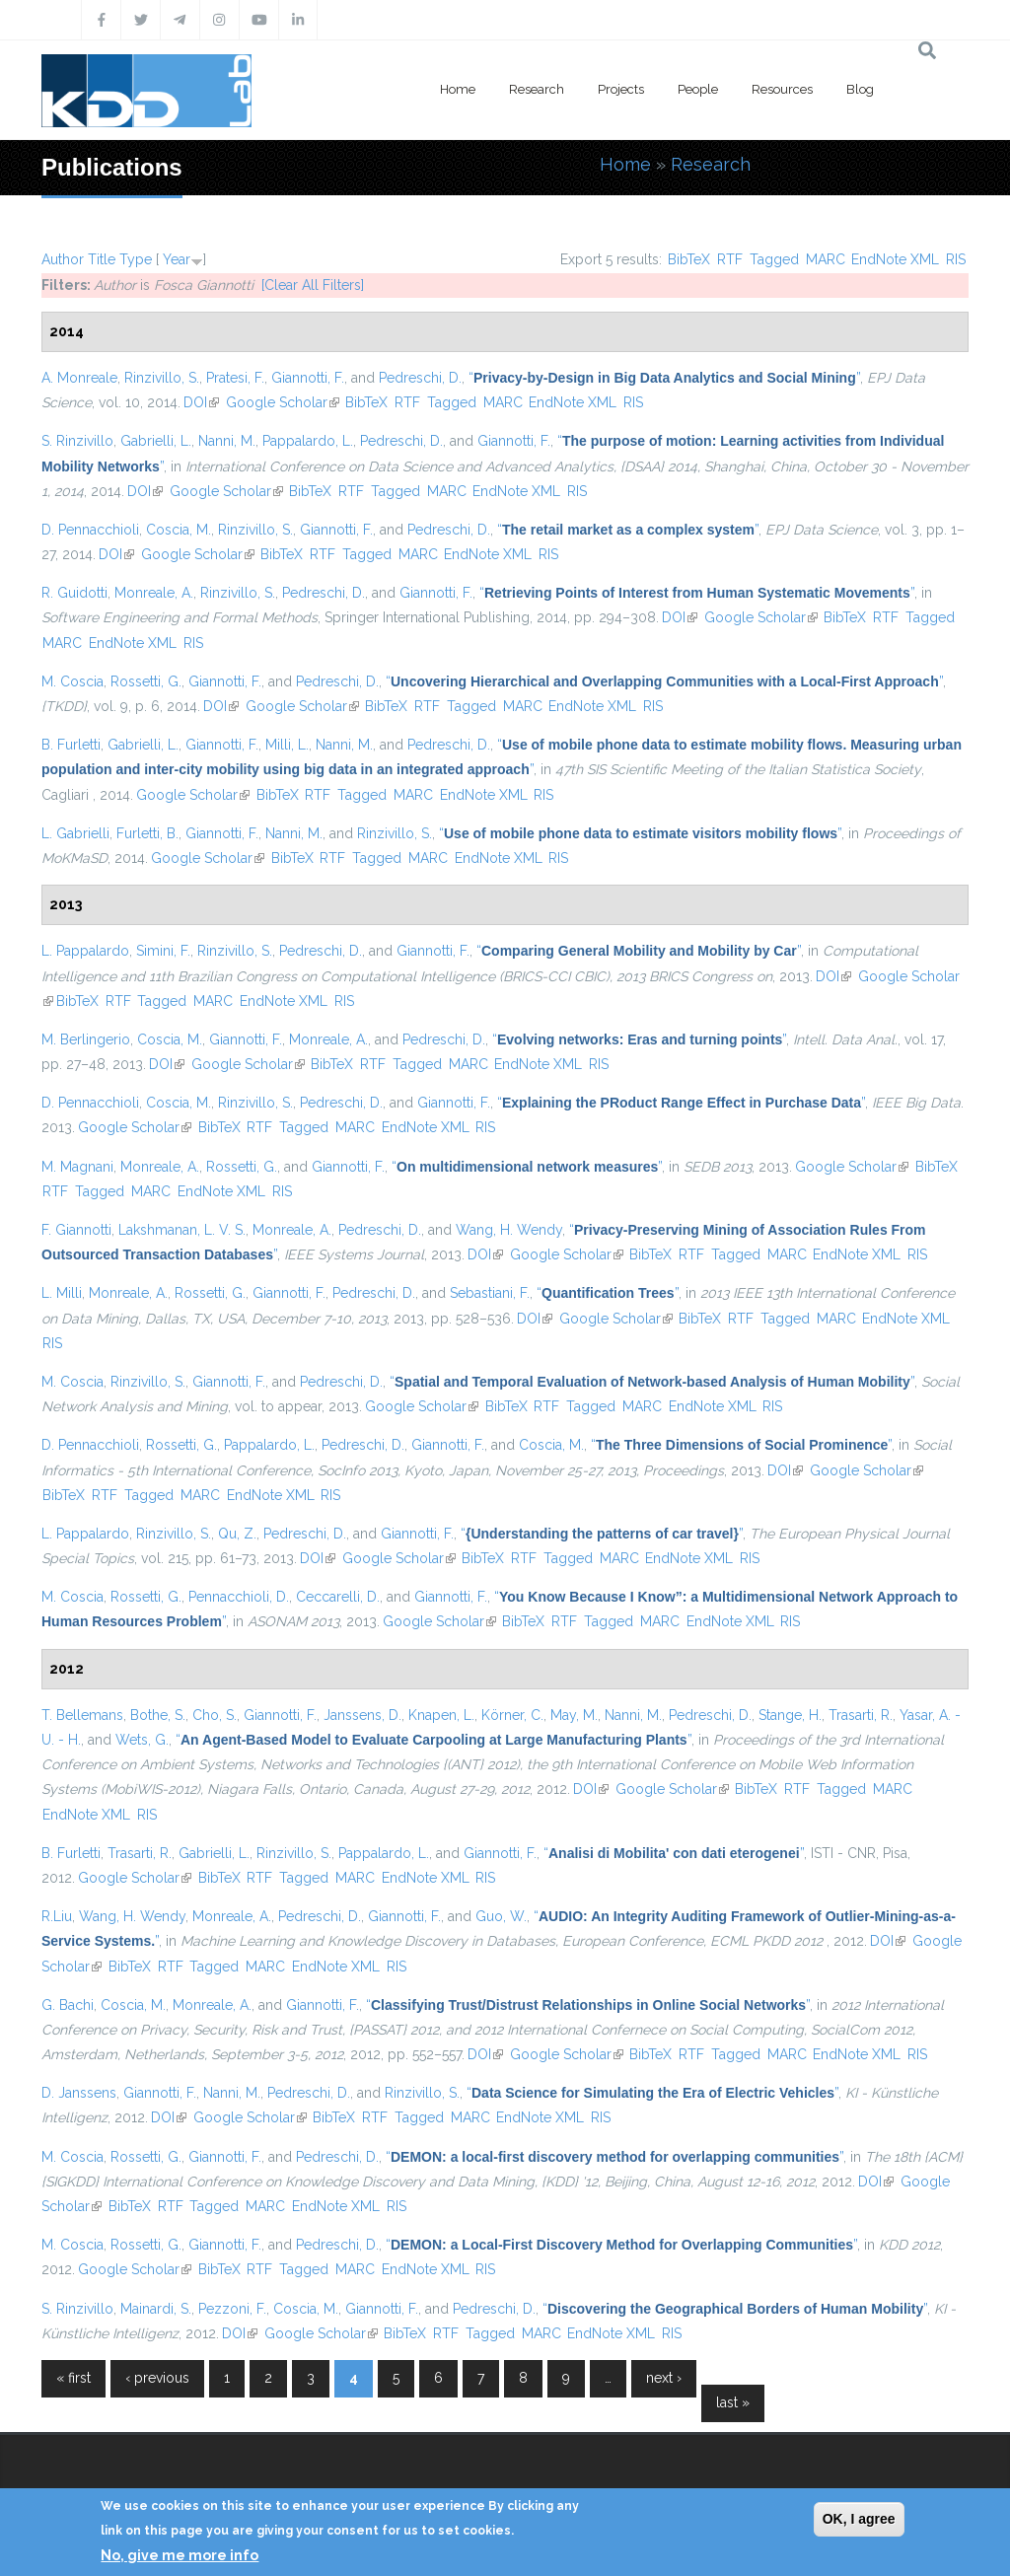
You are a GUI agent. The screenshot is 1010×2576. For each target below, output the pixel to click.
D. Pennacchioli (90, 529)
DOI (201, 402)
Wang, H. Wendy (509, 1230)
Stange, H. (790, 1715)
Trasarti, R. (861, 1715)
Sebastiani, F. (490, 1293)
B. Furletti (71, 744)
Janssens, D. (362, 1715)
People (698, 89)
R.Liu (56, 1916)
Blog (860, 89)
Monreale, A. (153, 593)
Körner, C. (512, 1715)
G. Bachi (67, 2005)
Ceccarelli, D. (338, 1597)
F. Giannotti (76, 1230)
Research (536, 89)
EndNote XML (895, 259)
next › (664, 2378)
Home (457, 89)
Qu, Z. (237, 1533)
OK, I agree (859, 2519)
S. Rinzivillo (77, 441)
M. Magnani (77, 1167)
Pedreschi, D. (420, 378)
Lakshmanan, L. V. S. (182, 1230)
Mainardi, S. (155, 2309)
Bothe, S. (157, 1715)
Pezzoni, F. (232, 2309)
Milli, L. (287, 744)
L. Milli (61, 1293)
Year (176, 259)
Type (135, 259)
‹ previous (157, 2378)
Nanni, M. (226, 441)
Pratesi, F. (235, 378)
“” (664, 378)
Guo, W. (501, 1916)
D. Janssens (78, 2093)
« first (73, 2378)
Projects (621, 89)
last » (733, 2402)
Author (62, 259)
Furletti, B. (147, 833)
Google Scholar (282, 402)
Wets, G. (142, 1740)
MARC (825, 259)
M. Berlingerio (85, 1039)
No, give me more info (179, 2555)
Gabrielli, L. (155, 441)
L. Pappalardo (85, 951)
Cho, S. (214, 1715)
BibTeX (689, 259)
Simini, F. (163, 951)
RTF (730, 259)
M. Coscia (72, 681)
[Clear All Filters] (312, 285)
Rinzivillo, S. (161, 378)
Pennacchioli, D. (238, 1597)
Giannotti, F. (307, 378)
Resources (782, 89)
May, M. (574, 1715)
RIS (956, 259)
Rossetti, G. (145, 681)
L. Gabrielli (75, 833)
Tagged (774, 259)
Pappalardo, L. (307, 441)
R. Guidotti (74, 593)
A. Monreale (79, 378)
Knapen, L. (441, 1715)
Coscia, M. (178, 529)
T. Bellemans (82, 1715)
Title (101, 259)
